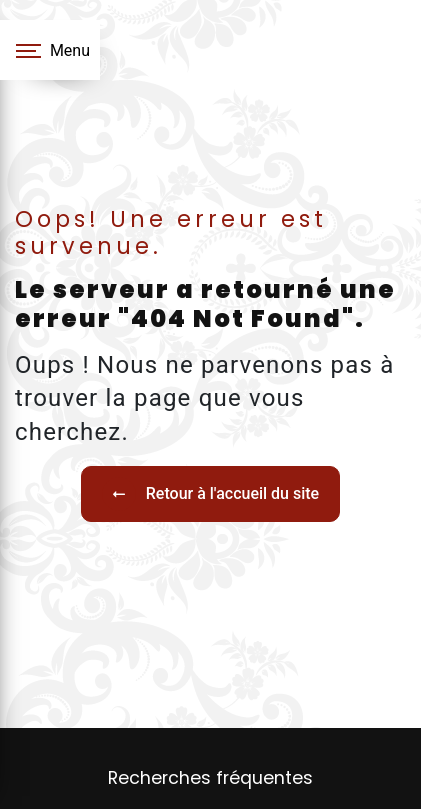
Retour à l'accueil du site (210, 494)
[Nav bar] (50, 50)
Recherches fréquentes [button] (210, 778)
